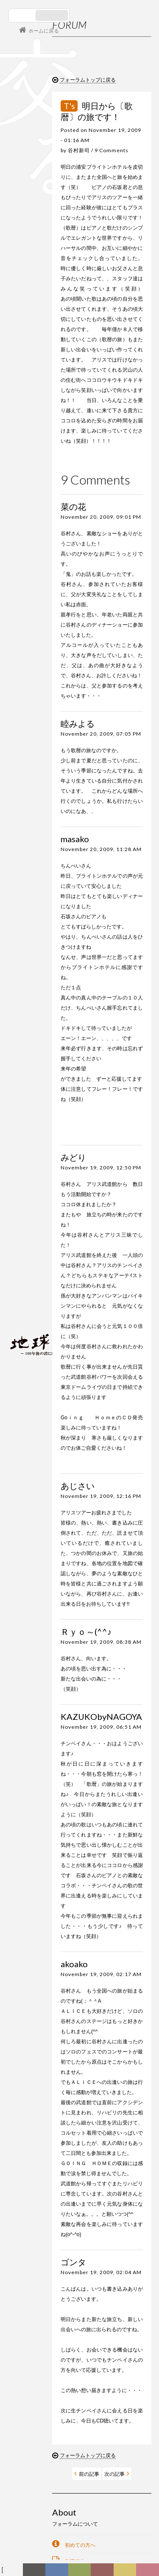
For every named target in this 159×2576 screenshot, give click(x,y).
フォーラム (13, 2572)
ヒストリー (81, 2572)
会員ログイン (36, 1314)
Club (149, 2572)
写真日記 (126, 2572)
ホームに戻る (43, 31)
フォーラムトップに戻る (88, 80)
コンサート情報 (34, 1286)
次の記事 (114, 2474)
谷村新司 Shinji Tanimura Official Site (50, 1236)
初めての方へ (80, 2545)
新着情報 (36, 2572)
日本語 (23, 15)
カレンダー (104, 2572)
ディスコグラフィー (56, 2572)
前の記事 (89, 2474)
